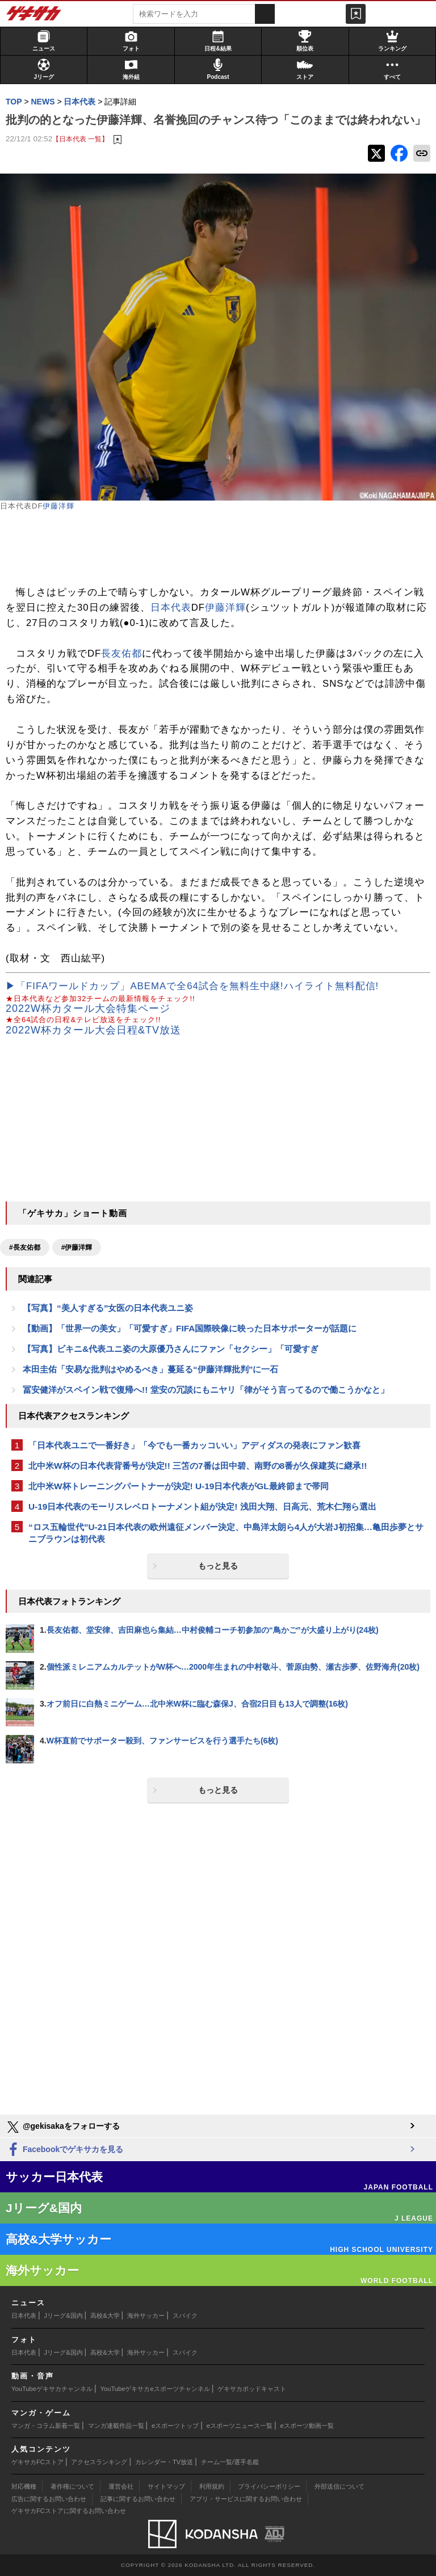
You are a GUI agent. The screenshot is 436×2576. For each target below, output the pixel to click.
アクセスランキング (99, 2462)
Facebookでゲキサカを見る (64, 2150)
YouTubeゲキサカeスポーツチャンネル (155, 2388)
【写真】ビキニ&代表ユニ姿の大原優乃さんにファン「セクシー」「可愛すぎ (170, 1349)
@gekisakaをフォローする (63, 2127)
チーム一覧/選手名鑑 (230, 2462)
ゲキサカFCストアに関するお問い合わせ (68, 2510)
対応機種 (23, 2486)
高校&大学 (104, 2315)
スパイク (185, 2315)
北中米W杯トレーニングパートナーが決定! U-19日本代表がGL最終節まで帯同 (178, 1486)
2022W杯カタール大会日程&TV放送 (93, 1030)
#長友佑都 (24, 1247)
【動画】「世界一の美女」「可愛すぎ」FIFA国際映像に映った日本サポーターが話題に (190, 1328)
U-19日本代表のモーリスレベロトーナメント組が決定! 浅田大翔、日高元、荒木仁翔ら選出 (202, 1506)
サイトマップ (166, 2486)
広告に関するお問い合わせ (48, 2498)
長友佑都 (121, 653)
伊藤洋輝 (58, 506)
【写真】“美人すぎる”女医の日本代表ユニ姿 (108, 1308)
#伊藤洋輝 (77, 1247)
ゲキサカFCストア (37, 2462)
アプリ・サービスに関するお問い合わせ (246, 2498)
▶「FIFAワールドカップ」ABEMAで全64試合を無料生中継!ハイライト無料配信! (192, 986)
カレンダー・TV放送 (164, 2462)
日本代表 (170, 607)
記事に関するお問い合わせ (137, 2498)
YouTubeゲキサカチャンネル (52, 2388)
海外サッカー (146, 2315)
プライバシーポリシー (269, 2486)
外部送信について (339, 2486)
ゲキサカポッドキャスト (251, 2388)
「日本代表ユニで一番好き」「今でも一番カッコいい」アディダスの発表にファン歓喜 (194, 1445)
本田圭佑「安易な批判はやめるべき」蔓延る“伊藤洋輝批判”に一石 (150, 1369)
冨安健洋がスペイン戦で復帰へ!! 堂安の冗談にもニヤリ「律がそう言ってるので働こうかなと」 (206, 1389)
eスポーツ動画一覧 (307, 2425)
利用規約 (211, 2486)
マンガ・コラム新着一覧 (45, 2425)
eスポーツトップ (175, 2425)
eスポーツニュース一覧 (239, 2425)
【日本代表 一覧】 (80, 138)
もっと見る (218, 1565)
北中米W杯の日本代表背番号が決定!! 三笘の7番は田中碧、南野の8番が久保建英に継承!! (197, 1465)
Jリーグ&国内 (63, 2315)
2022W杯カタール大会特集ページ (88, 1008)
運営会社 (120, 2486)
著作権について (72, 2486)
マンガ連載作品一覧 (116, 2425)
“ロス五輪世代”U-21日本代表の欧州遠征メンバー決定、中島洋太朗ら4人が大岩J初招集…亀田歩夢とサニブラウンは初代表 (226, 1533)
